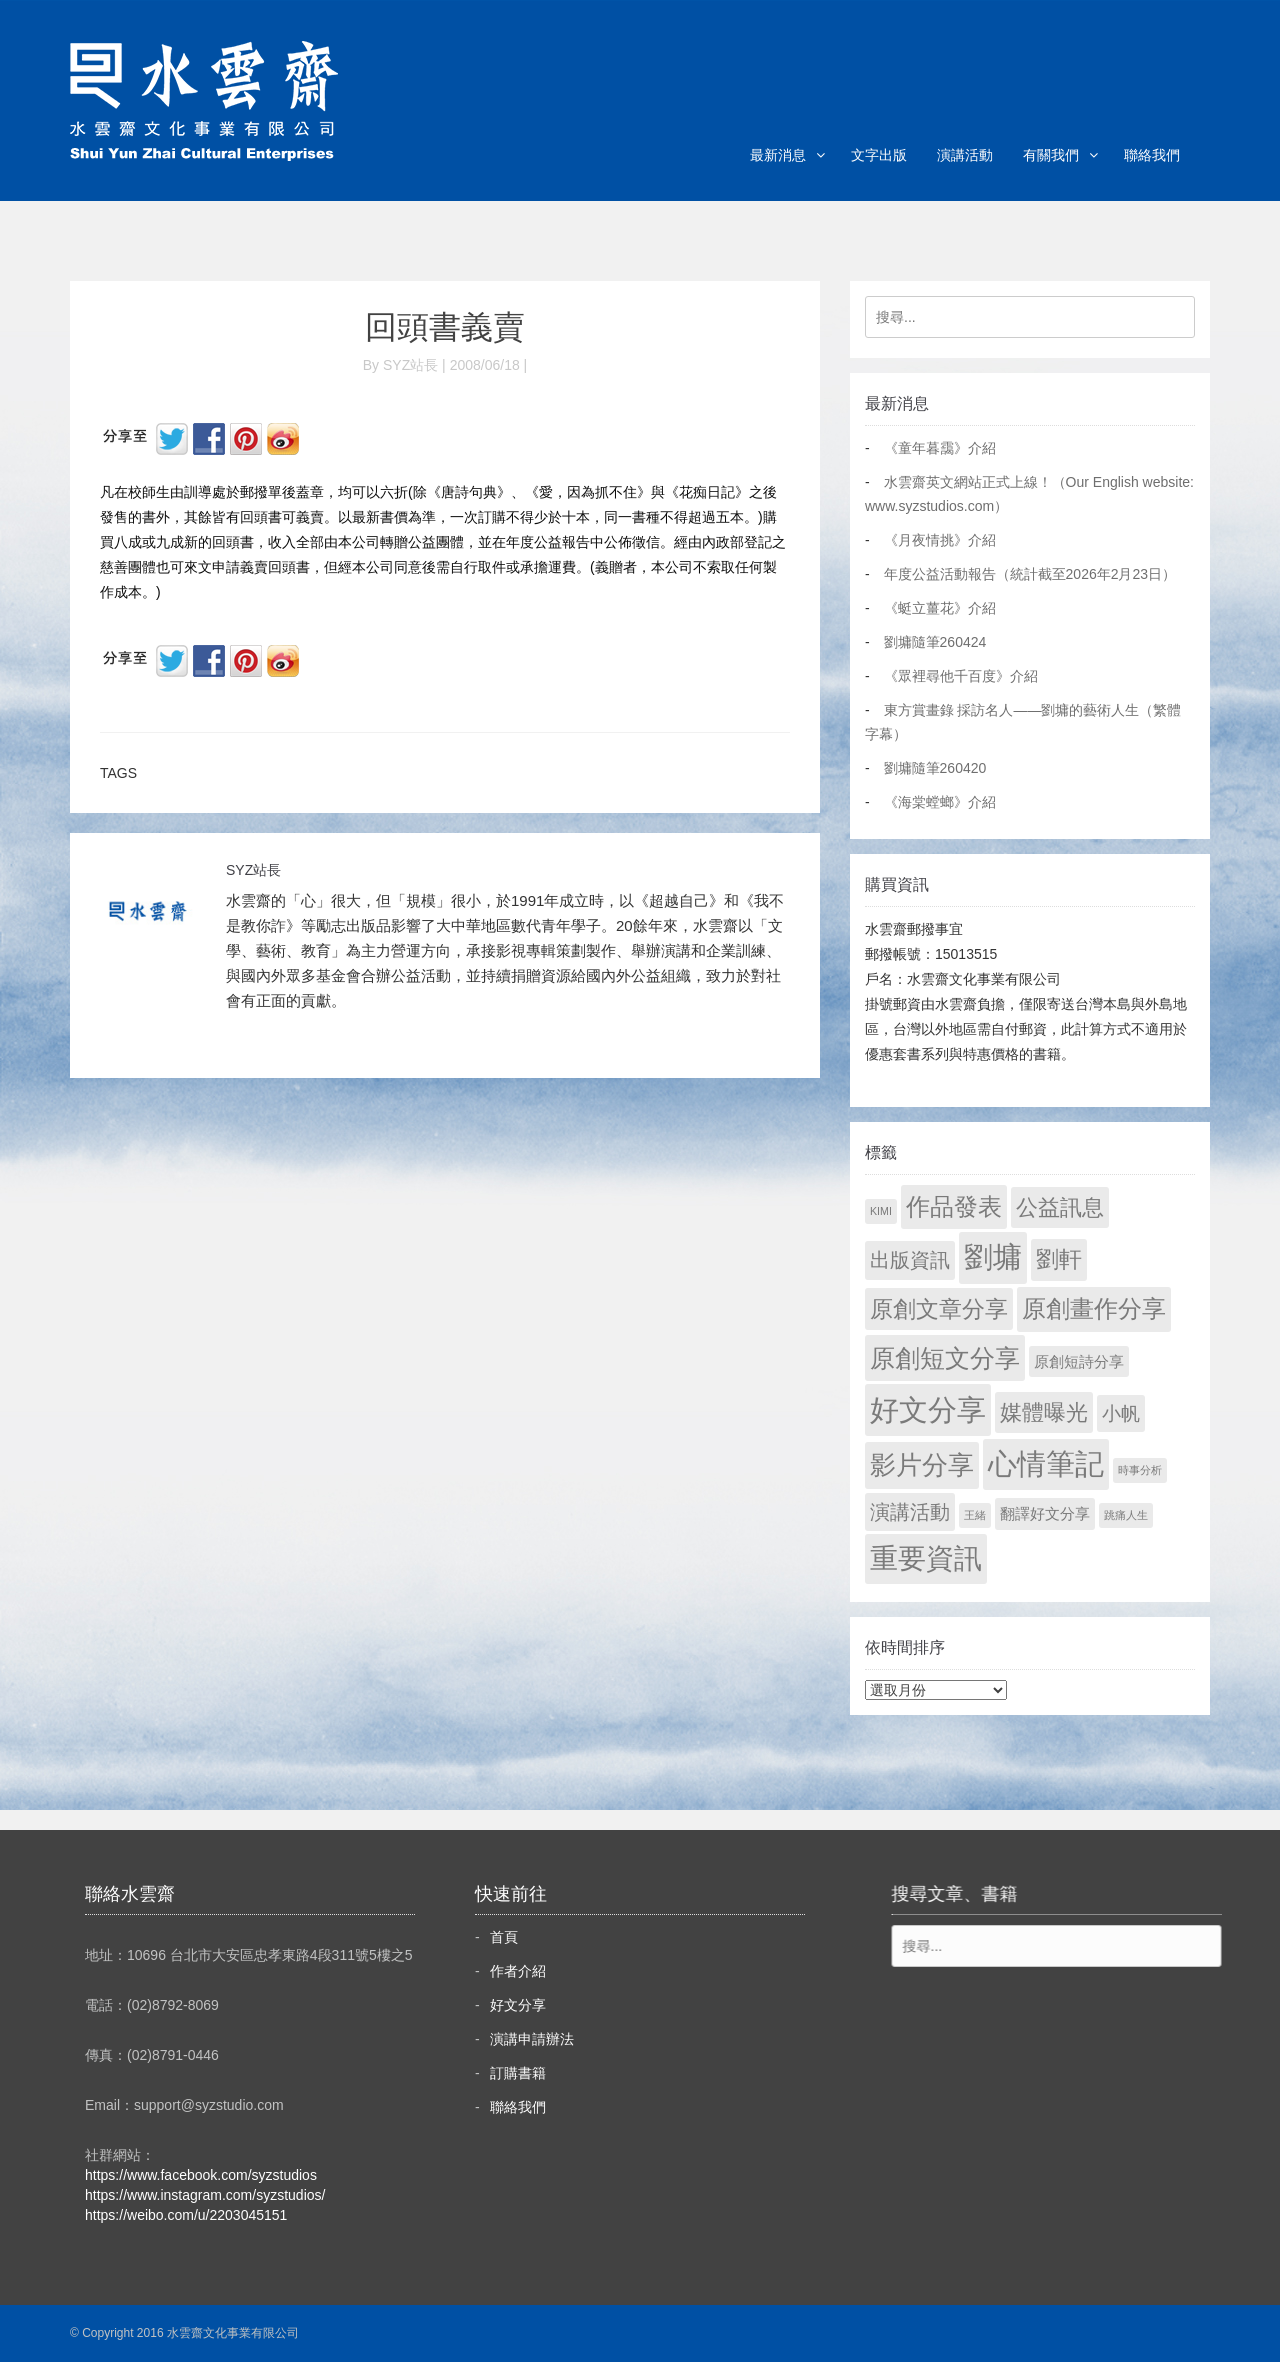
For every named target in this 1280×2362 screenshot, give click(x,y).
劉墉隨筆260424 (935, 642)
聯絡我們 (1152, 155)
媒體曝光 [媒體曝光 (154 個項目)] (1044, 1412)
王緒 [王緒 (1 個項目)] (975, 1515)
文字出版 (879, 155)
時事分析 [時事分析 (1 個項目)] (1140, 1470)
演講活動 (965, 155)
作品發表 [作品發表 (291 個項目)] (954, 1206)
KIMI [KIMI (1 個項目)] (881, 1211)
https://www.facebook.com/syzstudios (201, 2175)
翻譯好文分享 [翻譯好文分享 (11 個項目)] (1045, 1513)
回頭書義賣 (445, 327)
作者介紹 (518, 1971)
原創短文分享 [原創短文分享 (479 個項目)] (945, 1358)
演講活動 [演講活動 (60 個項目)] (910, 1512)
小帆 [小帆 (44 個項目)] (1121, 1413)
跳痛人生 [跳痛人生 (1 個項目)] (1126, 1515)
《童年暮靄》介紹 (940, 448)
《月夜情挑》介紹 (940, 540)
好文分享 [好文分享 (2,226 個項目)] (928, 1409)
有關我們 (1051, 155)
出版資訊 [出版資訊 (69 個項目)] (910, 1260)
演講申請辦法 (532, 2039)
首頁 (504, 1937)
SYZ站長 (253, 870)
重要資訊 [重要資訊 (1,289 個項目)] (926, 1558)
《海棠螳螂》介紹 (940, 802)
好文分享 (518, 2005)
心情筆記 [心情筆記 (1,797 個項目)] (1046, 1464)
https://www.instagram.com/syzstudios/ (205, 2195)
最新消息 (778, 155)
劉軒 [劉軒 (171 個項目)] (1059, 1259)
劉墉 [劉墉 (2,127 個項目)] (993, 1257)
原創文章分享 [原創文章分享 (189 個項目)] (939, 1309)
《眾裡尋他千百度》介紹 (961, 676)
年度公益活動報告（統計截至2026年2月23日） (1030, 574)
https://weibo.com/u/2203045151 (186, 2215)
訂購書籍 (518, 2073)
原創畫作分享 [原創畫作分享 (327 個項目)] (1094, 1308)
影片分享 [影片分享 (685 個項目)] (922, 1465)
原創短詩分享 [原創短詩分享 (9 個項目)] (1079, 1361)
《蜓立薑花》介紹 (940, 608)
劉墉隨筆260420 (935, 768)
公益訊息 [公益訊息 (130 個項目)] (1060, 1207)
